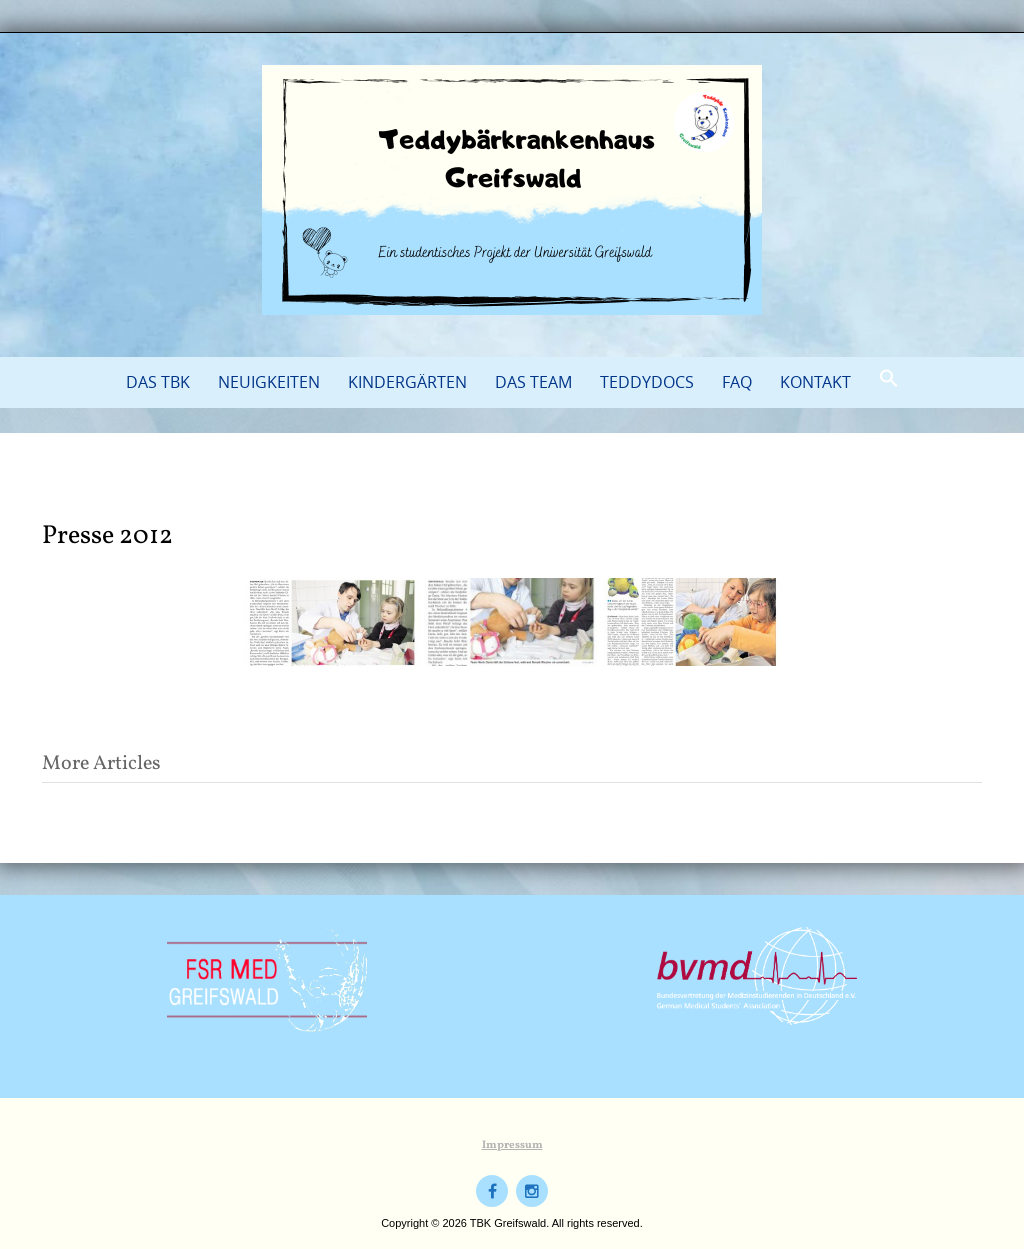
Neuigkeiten (269, 382)
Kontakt (815, 382)
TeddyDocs (647, 382)
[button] (889, 379)
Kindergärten (407, 382)
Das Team (533, 382)
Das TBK (158, 382)
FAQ (737, 382)
